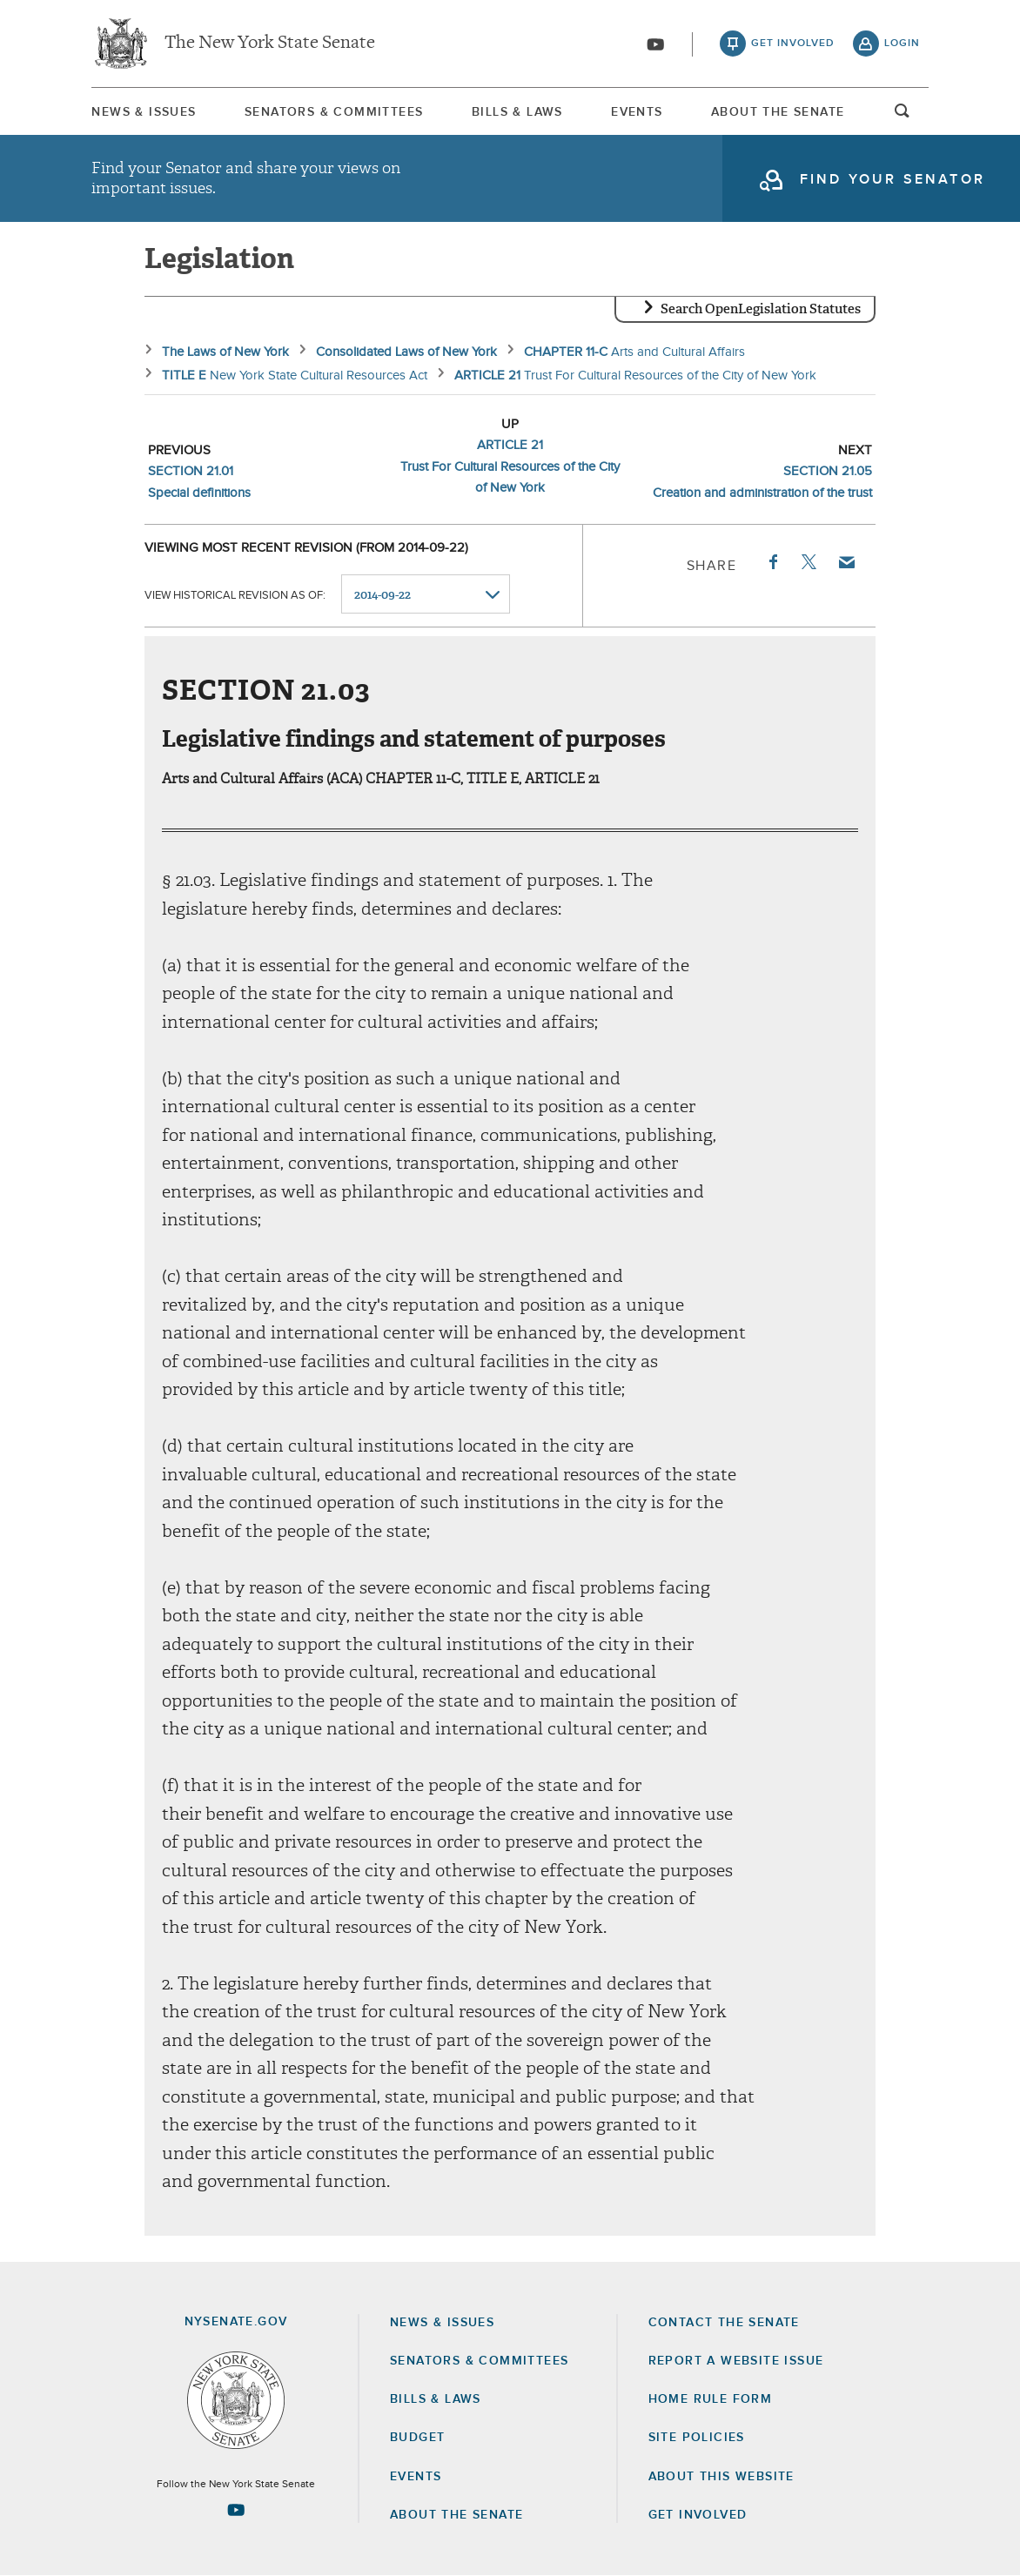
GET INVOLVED (698, 2515)
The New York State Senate (269, 43)
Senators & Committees (334, 112)
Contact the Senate (724, 2323)
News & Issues (143, 112)
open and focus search (902, 116)
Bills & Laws (517, 112)
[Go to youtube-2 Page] (235, 2510)
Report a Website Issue (736, 2361)
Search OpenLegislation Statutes (761, 309)
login (902, 43)
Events (636, 112)
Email (846, 562)
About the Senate (456, 2515)
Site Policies (696, 2438)
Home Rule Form (710, 2399)
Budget (417, 2438)
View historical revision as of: (234, 594)
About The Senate (777, 112)
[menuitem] (143, 112)
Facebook (772, 562)
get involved (793, 43)
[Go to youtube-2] (655, 44)
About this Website (721, 2477)
